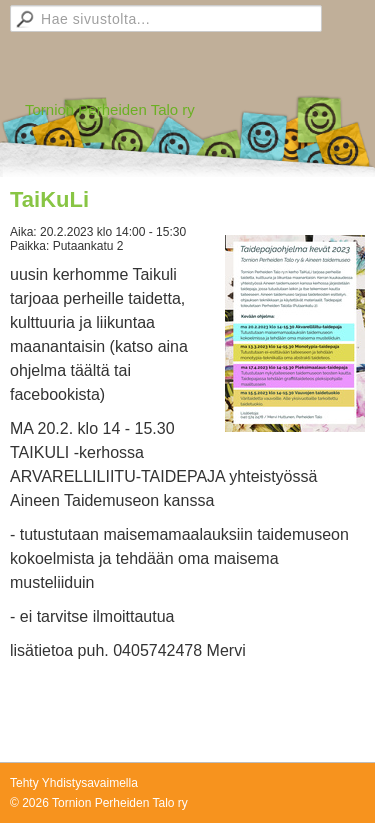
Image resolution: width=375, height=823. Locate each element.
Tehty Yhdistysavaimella (74, 783)
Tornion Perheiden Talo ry (110, 109)
